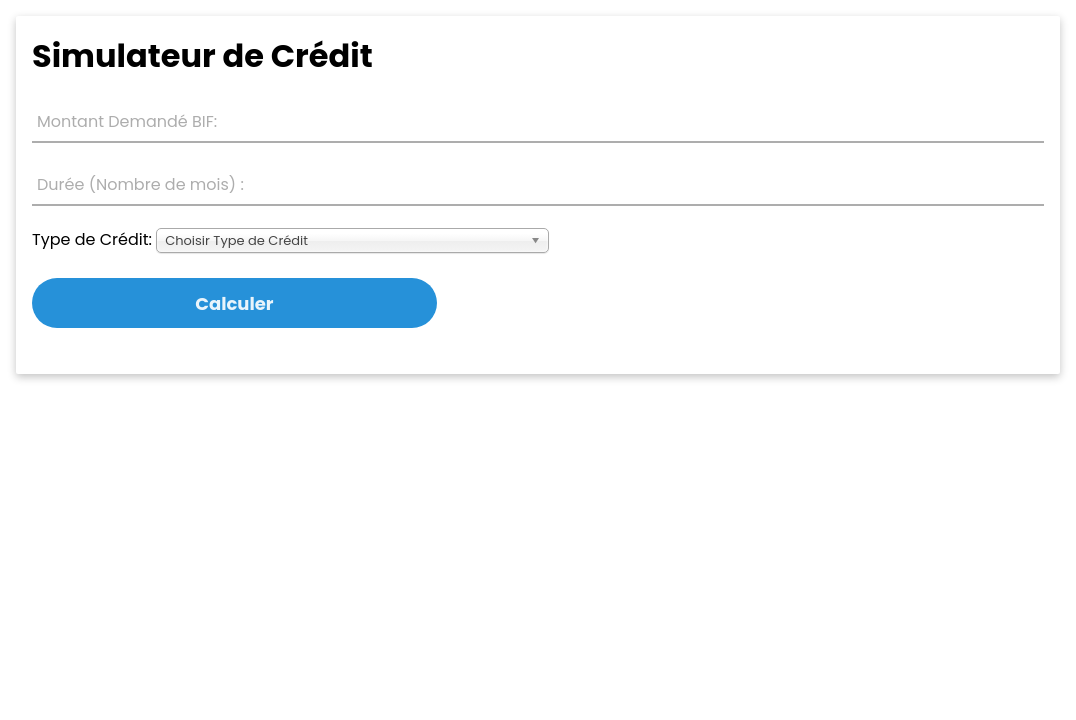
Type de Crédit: (92, 239)
